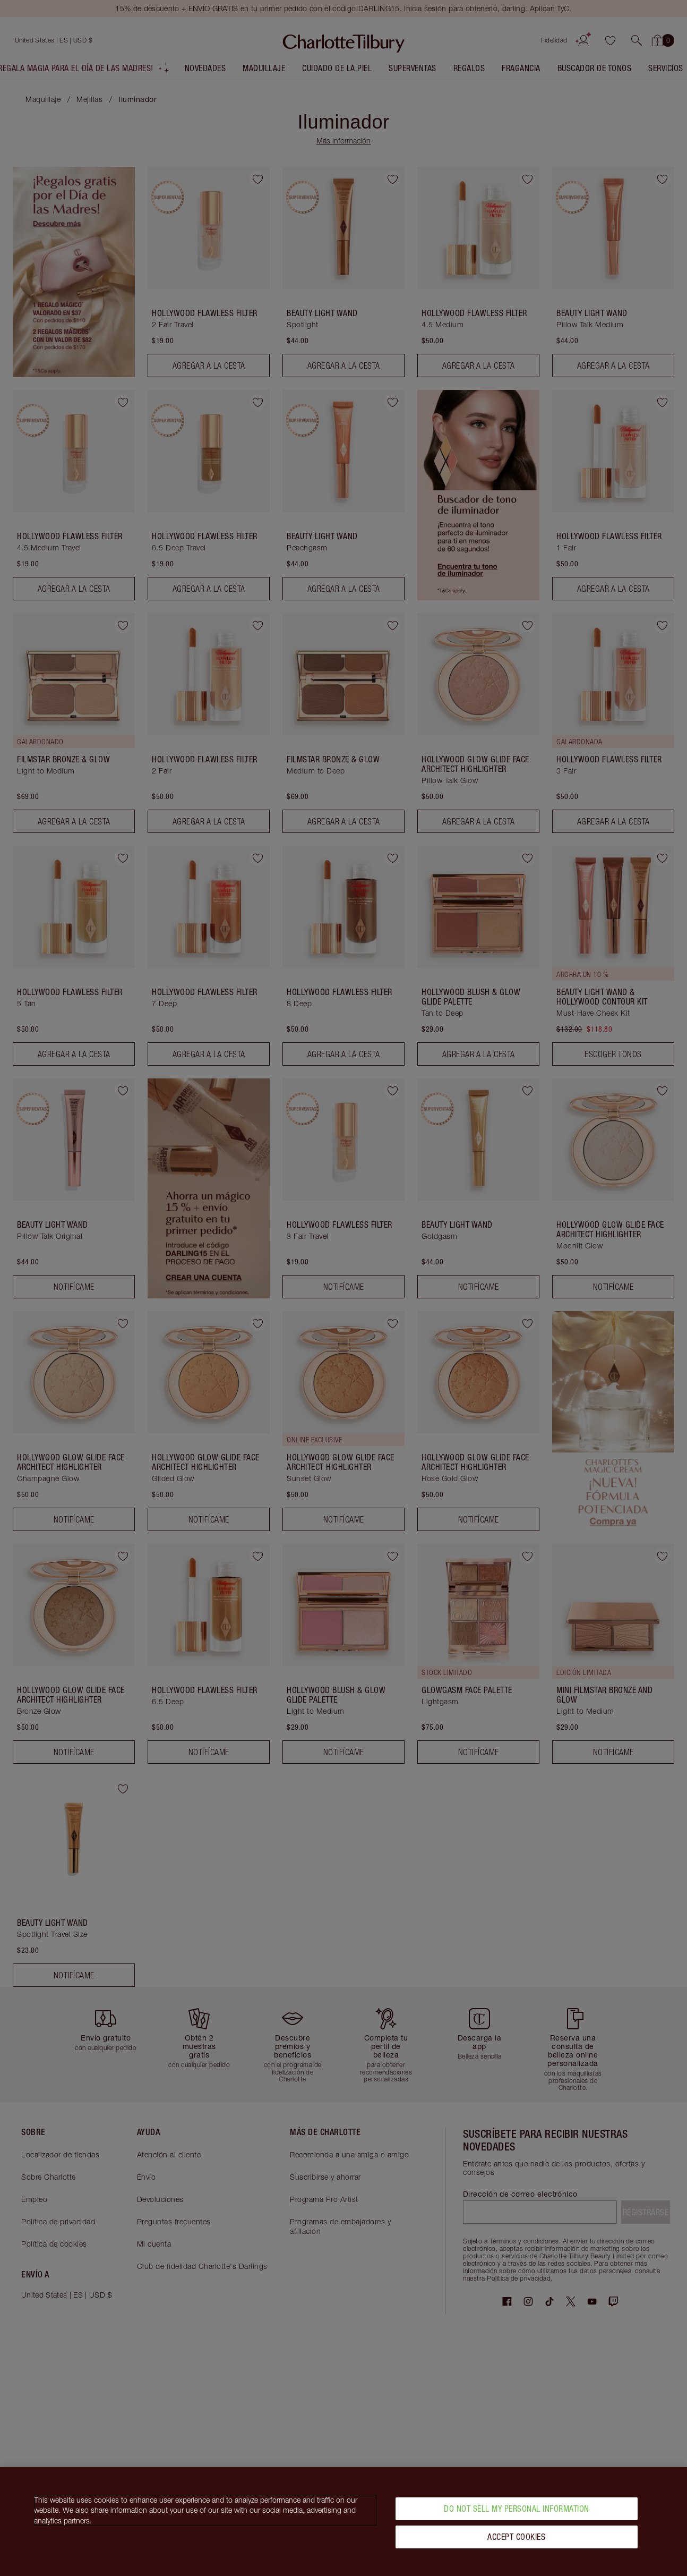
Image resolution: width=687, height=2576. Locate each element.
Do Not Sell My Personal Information (516, 2508)
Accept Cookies (516, 2536)
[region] (343, 2521)
